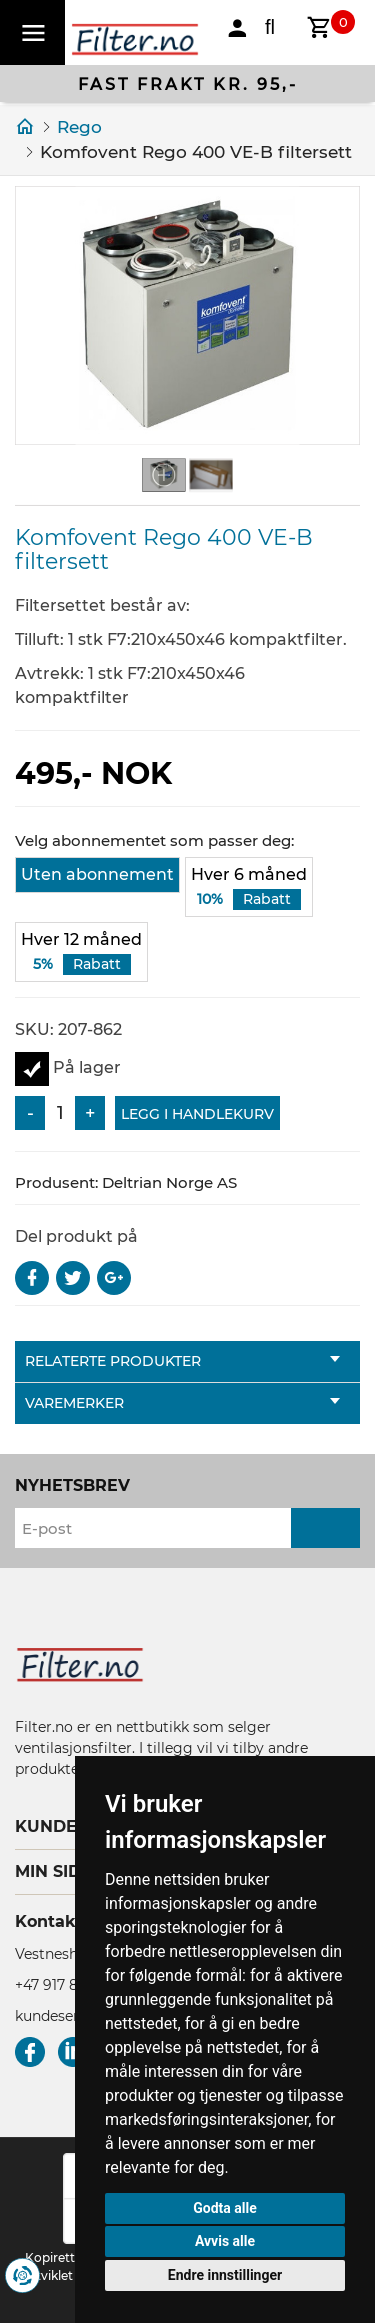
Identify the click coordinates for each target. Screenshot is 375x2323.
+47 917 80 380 (66, 1985)
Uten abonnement (97, 874)
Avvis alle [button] (225, 2241)
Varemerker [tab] (182, 1403)
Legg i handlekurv (197, 1114)
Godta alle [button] (225, 2208)
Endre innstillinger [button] (225, 2275)
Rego (79, 127)
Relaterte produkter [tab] (182, 1361)
